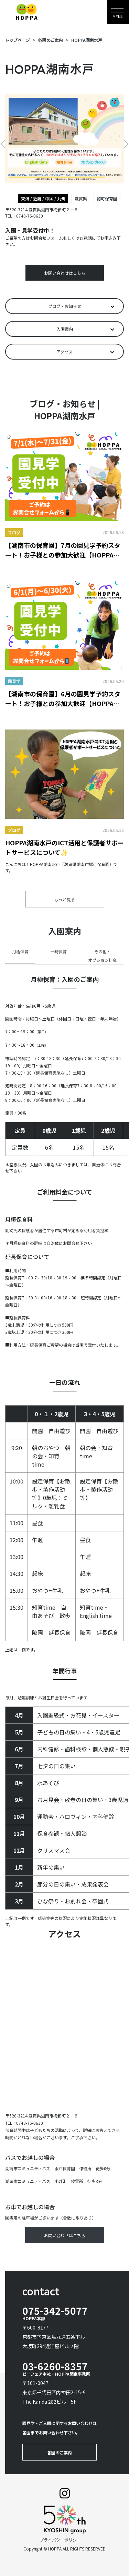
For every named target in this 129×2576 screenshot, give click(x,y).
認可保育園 (107, 198)
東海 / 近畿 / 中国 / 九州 (43, 198)
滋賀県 (81, 198)
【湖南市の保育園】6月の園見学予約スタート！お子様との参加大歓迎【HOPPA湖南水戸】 (62, 698)
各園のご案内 (50, 40)
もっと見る (64, 899)
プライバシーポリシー (60, 2540)
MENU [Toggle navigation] (117, 16)
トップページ (17, 40)
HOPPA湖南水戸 (86, 40)
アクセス (64, 351)
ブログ (14, 532)
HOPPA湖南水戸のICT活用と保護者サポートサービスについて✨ (64, 847)
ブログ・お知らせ (64, 306)
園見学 (14, 681)
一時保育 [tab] (58, 951)
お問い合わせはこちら (64, 273)
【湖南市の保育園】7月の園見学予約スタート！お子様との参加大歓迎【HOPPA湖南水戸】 (62, 550)
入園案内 (64, 329)
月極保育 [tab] (20, 951)
